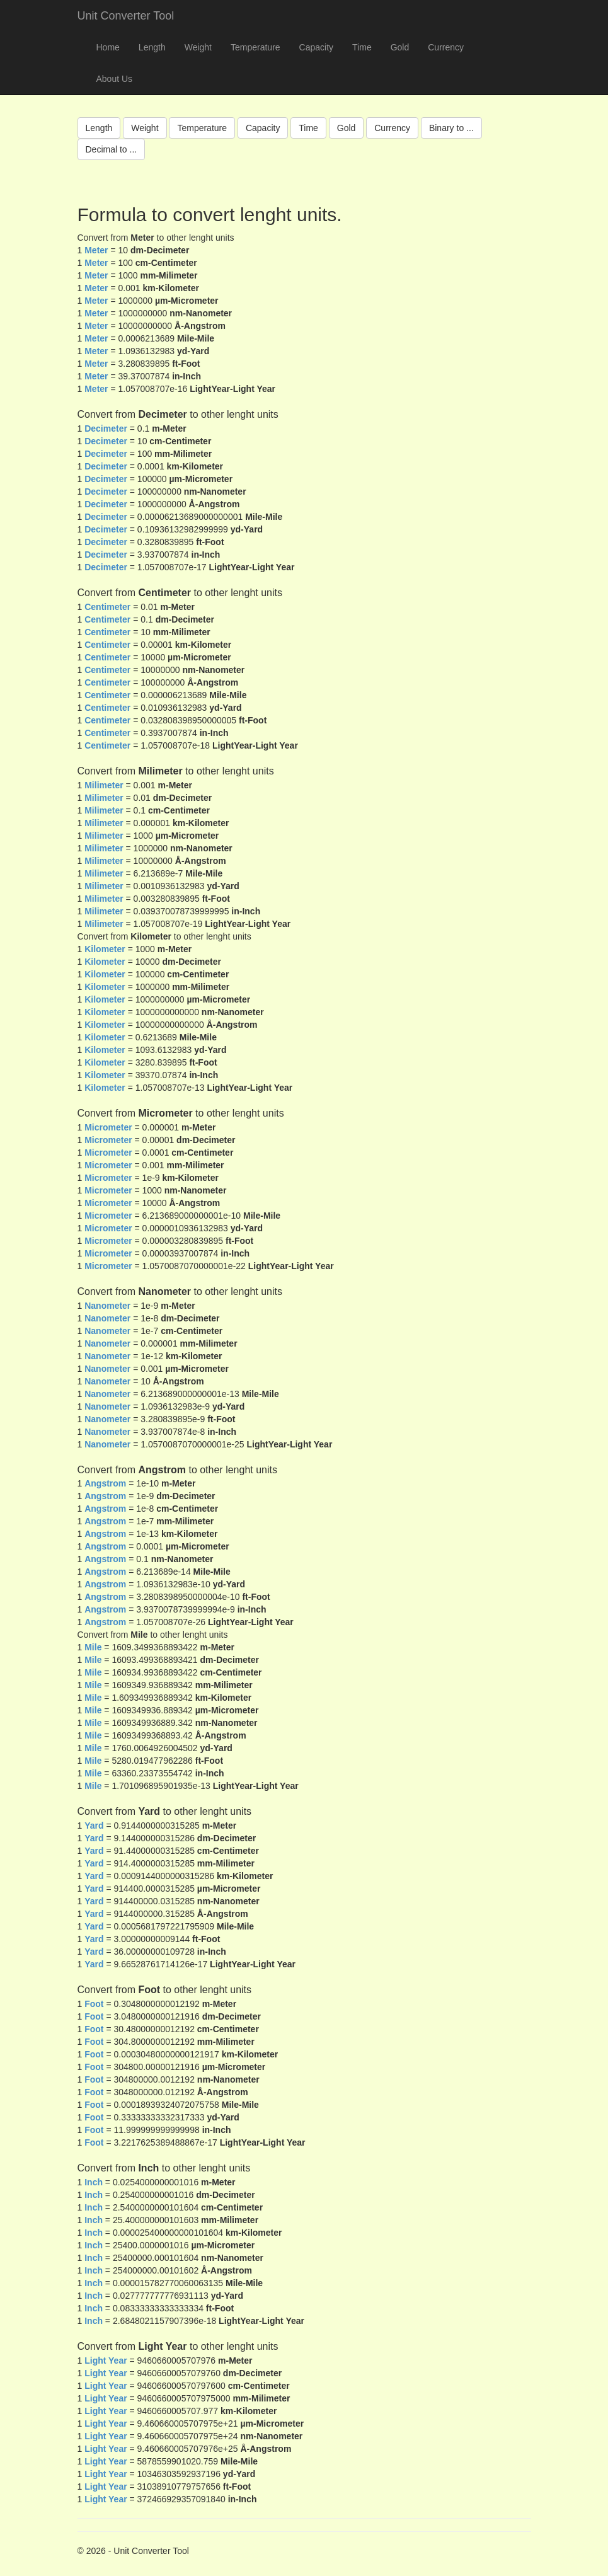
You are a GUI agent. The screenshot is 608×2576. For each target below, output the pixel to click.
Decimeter (105, 428)
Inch (93, 2182)
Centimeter (107, 607)
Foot (93, 2004)
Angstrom (105, 1483)
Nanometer (107, 1306)
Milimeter (103, 785)
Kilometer (104, 949)
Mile (92, 1647)
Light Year (105, 2360)
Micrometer (108, 1127)
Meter (96, 250)
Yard (93, 1825)
